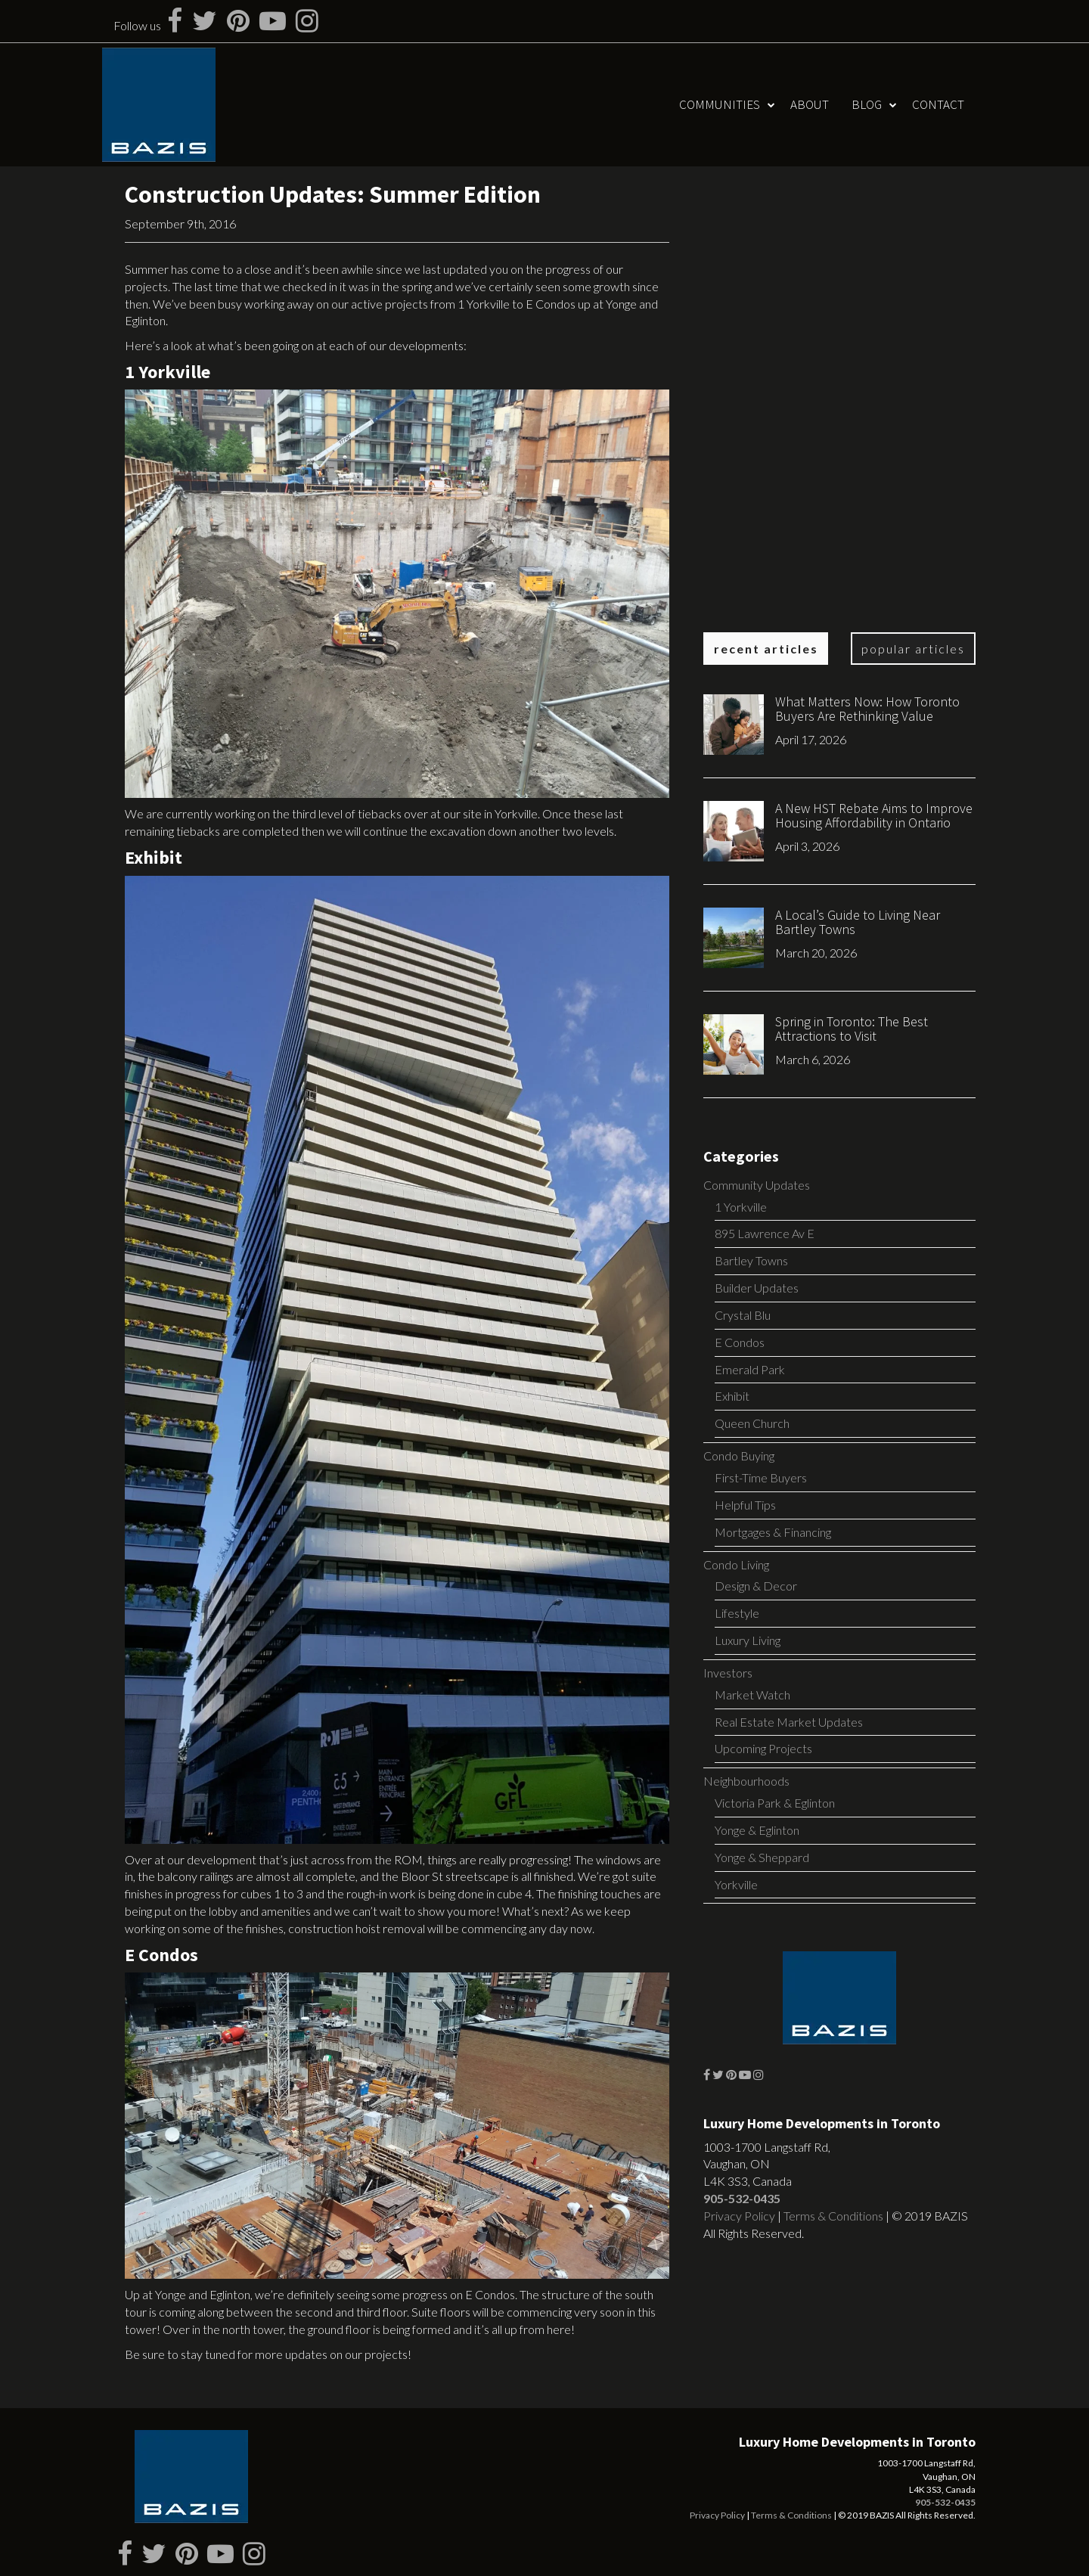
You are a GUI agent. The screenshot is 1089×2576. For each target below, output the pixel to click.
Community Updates (756, 1185)
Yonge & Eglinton (757, 1830)
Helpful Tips (745, 1504)
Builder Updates (757, 1287)
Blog (867, 104)
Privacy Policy (739, 2215)
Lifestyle (737, 1613)
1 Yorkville (741, 1207)
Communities (719, 104)
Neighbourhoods (746, 1781)
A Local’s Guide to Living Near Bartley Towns (857, 922)
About (809, 104)
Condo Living (736, 1564)
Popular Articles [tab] (913, 648)
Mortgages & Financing (773, 1532)
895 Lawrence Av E (764, 1233)
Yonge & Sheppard (762, 1857)
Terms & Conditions (833, 2215)
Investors (727, 1672)
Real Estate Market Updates (789, 1722)
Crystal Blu (743, 1315)
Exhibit (732, 1396)
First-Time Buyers (761, 1477)
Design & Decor (756, 1585)
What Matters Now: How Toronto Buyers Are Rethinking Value (867, 709)
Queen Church (752, 1423)
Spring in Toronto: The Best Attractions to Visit (851, 1029)
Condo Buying (738, 1455)
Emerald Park (750, 1369)
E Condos (740, 1342)
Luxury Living (747, 1640)
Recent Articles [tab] (766, 648)
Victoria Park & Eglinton (775, 1802)
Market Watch (752, 1694)
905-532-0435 (741, 2198)
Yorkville (736, 1884)
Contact (938, 104)
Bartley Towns (751, 1260)
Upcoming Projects (763, 1748)
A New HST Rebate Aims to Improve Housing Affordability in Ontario (874, 815)
